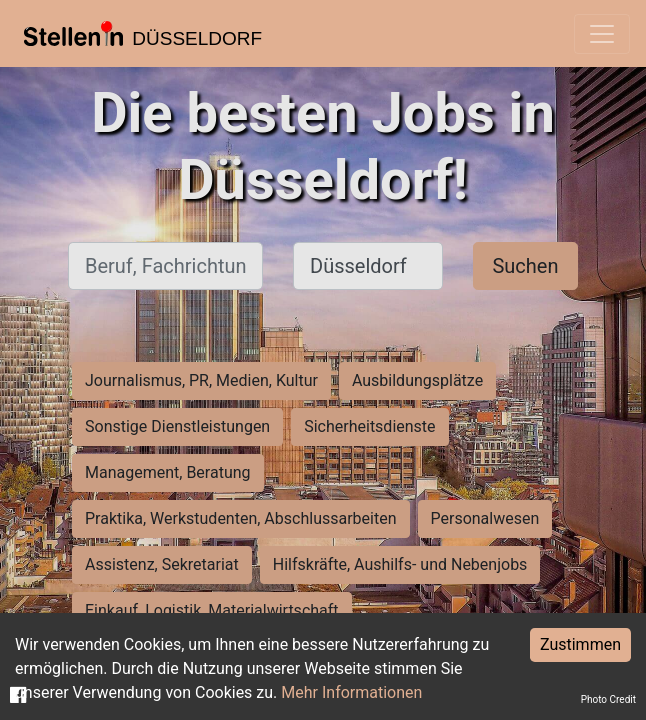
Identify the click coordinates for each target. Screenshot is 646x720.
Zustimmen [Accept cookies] (580, 644)
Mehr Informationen (351, 692)
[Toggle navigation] (602, 34)
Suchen (525, 266)
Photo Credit (608, 699)
